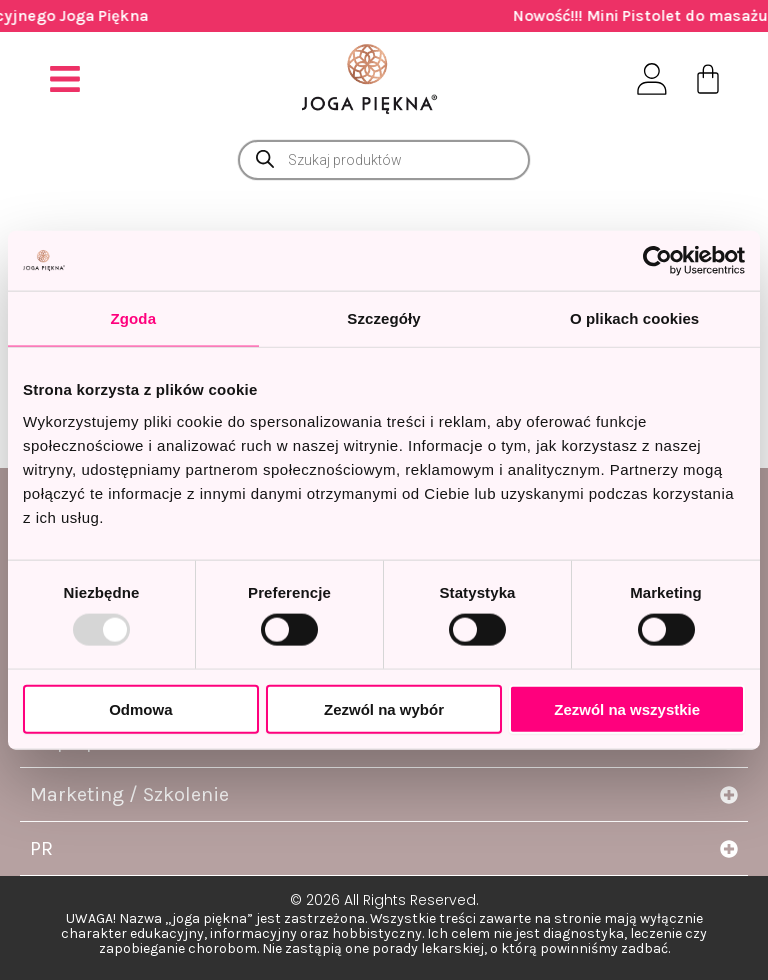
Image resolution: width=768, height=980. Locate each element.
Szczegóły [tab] (383, 318)
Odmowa (140, 708)
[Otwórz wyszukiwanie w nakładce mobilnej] (384, 160)
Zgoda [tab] (134, 318)
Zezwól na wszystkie (627, 708)
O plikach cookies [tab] (634, 318)
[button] (65, 78)
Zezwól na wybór (384, 708)
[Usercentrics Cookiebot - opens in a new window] (657, 261)
